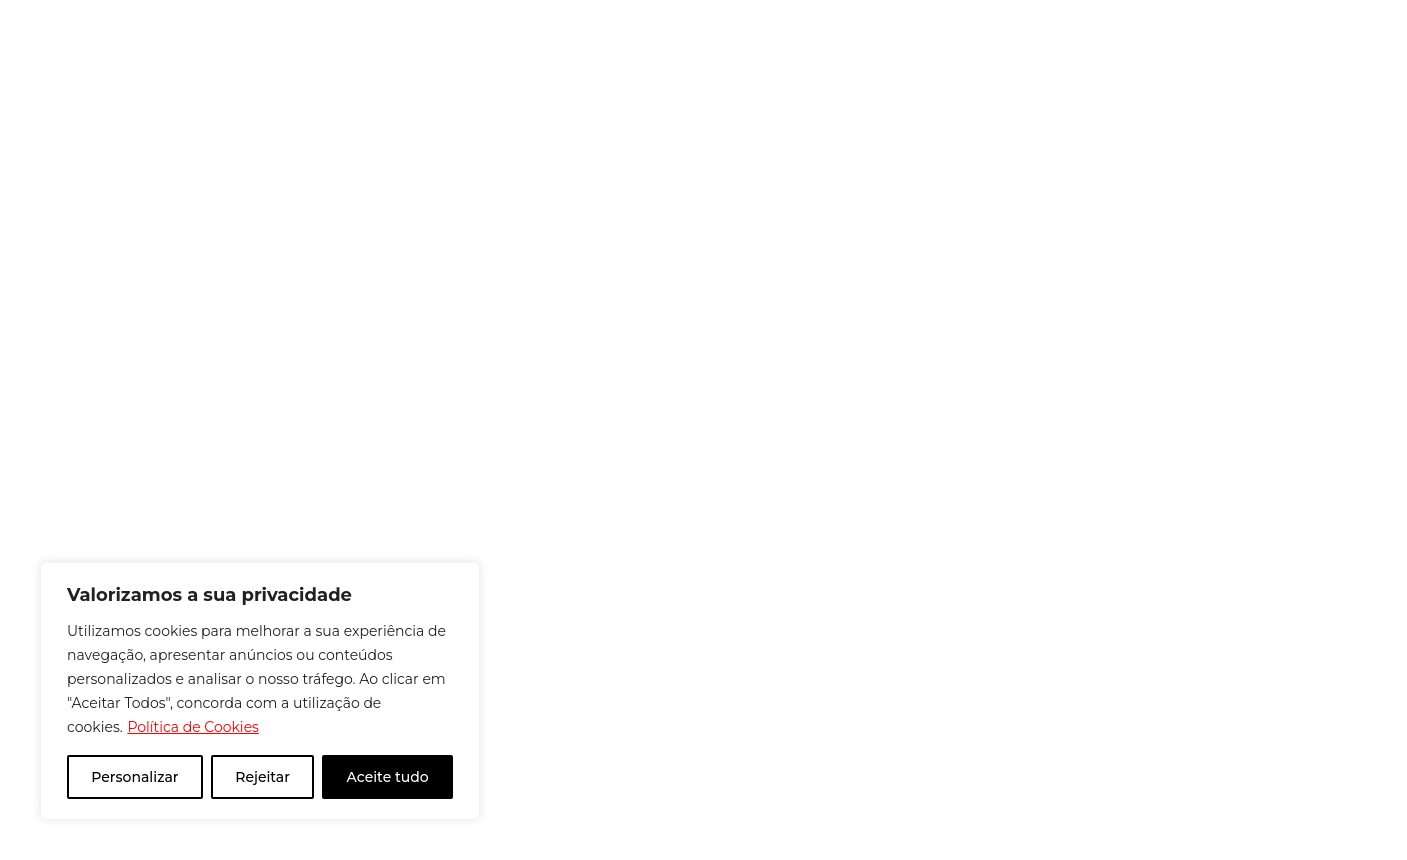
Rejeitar (262, 777)
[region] (260, 691)
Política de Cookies (193, 727)
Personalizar (134, 777)
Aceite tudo (388, 777)
